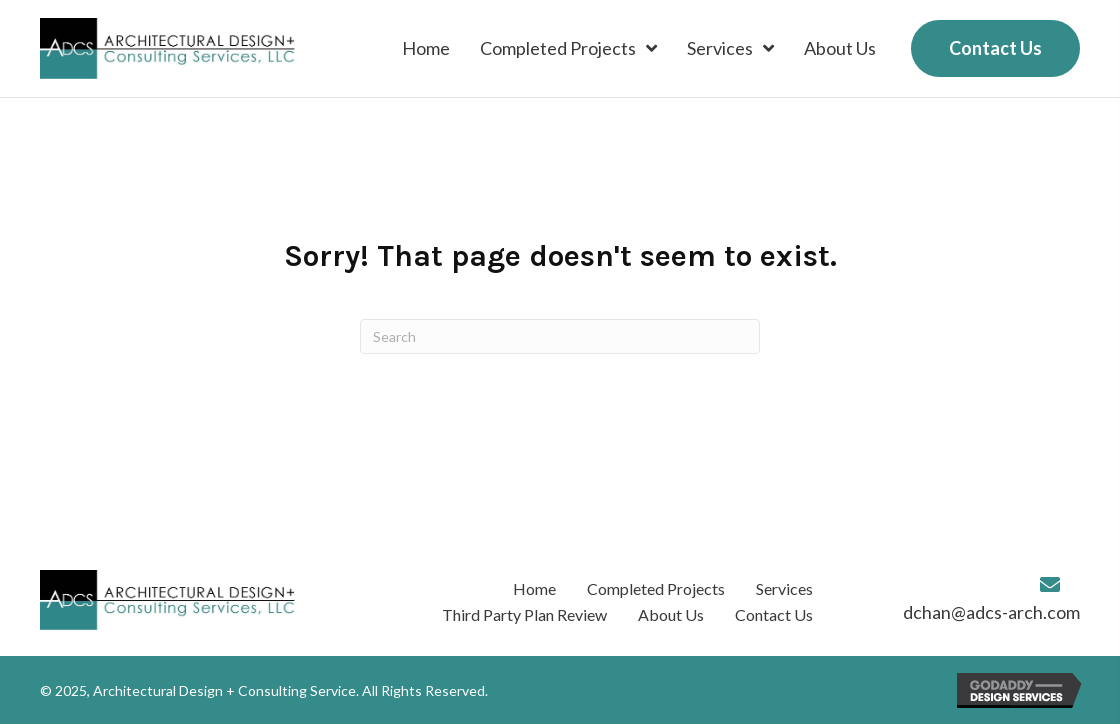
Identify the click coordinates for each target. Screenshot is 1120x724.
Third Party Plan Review (524, 614)
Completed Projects (656, 588)
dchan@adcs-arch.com (991, 612)
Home (534, 588)
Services (784, 588)
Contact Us (774, 614)
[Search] (560, 336)
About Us (671, 614)
